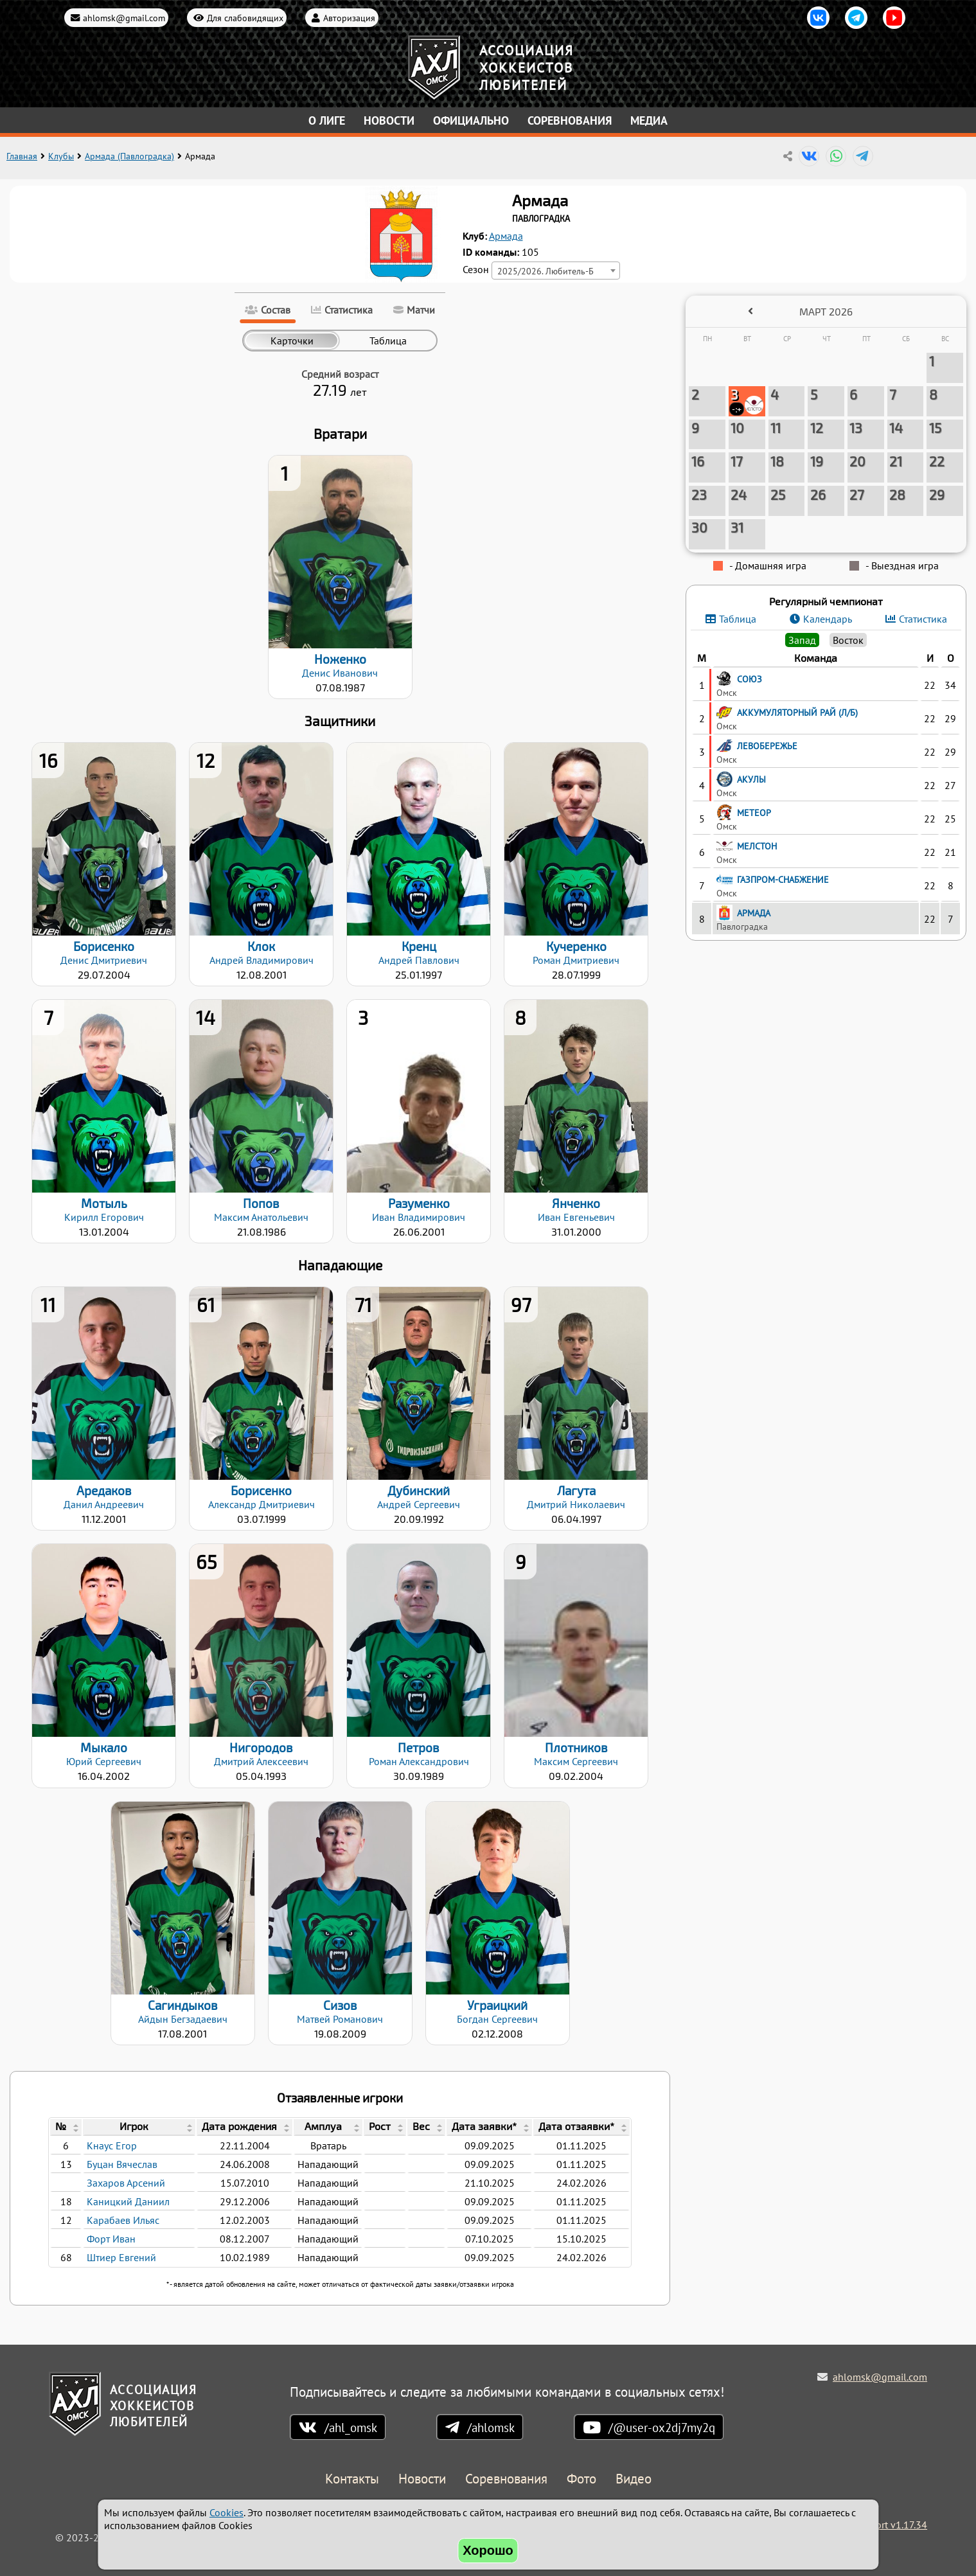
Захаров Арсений (126, 2182)
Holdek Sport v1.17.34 (878, 2524)
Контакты (352, 2479)
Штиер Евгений (121, 2257)
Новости (389, 120)
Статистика (923, 619)
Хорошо (488, 2550)
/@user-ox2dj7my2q (661, 2427)
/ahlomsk (491, 2427)
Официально (471, 120)
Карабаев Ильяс (123, 2220)
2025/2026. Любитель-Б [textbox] (545, 271)
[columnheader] (66, 2127)
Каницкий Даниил (128, 2201)
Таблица (737, 619)
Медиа (649, 120)
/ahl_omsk (350, 2427)
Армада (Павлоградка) (129, 156)
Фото (581, 2479)
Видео (634, 2479)
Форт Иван (111, 2238)
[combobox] (556, 271)
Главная (21, 156)
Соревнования (570, 120)
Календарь (827, 619)
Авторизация (349, 17)
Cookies (226, 2512)
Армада (506, 235)
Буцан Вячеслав (122, 2164)
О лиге (326, 120)
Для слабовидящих (245, 17)
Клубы (61, 156)
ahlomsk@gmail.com (124, 17)
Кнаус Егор (112, 2145)
